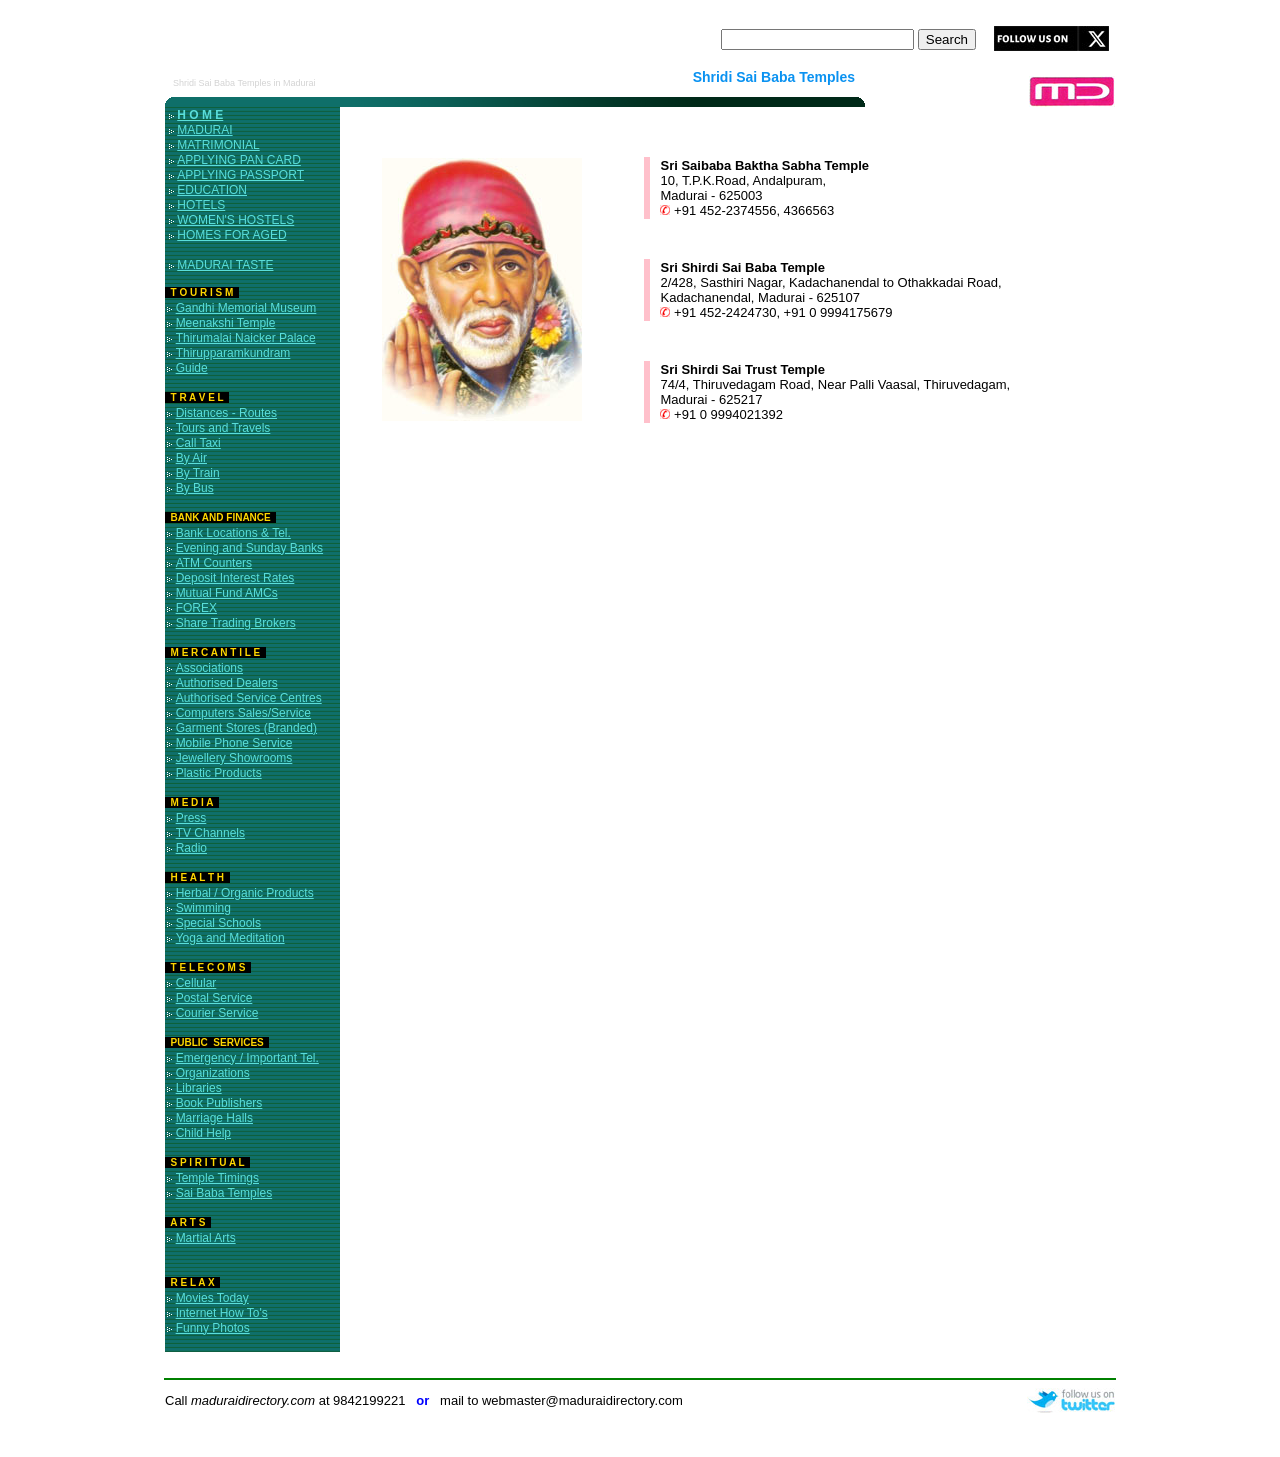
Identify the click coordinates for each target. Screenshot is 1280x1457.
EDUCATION (212, 190)
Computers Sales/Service (243, 713)
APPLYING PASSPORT (240, 175)
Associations (209, 668)
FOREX (196, 608)
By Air (191, 458)
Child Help (203, 1133)
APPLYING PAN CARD (239, 160)
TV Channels (210, 833)
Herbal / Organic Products (245, 893)
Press (191, 818)
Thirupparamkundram (233, 353)
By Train (198, 473)
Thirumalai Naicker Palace (246, 338)
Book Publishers (219, 1103)
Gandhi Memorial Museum (246, 308)
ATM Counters (214, 563)
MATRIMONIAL (218, 145)
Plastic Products (219, 773)
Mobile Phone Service (234, 743)
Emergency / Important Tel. (247, 1058)
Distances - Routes (226, 413)
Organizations (213, 1073)
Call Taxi (198, 443)
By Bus (195, 488)
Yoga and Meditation (230, 938)
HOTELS (201, 205)
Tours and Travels (223, 428)
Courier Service (217, 1013)
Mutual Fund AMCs (227, 593)
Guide (192, 368)
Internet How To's (222, 1313)
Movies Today (212, 1298)
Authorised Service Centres (249, 698)
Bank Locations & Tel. (233, 533)
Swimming (203, 908)
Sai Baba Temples (224, 1193)
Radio (191, 848)
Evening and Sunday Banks (249, 548)
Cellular (196, 983)
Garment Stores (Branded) (246, 728)
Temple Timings (217, 1178)
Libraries (199, 1088)
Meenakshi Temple (226, 323)
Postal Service (214, 998)
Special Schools (218, 923)
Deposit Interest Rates (235, 578)
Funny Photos (213, 1328)
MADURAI (204, 130)
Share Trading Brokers (236, 623)
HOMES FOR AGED (231, 235)
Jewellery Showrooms (234, 758)
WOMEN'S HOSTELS (235, 220)
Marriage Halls (214, 1118)
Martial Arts (206, 1238)
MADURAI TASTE (225, 265)
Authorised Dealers (227, 683)
